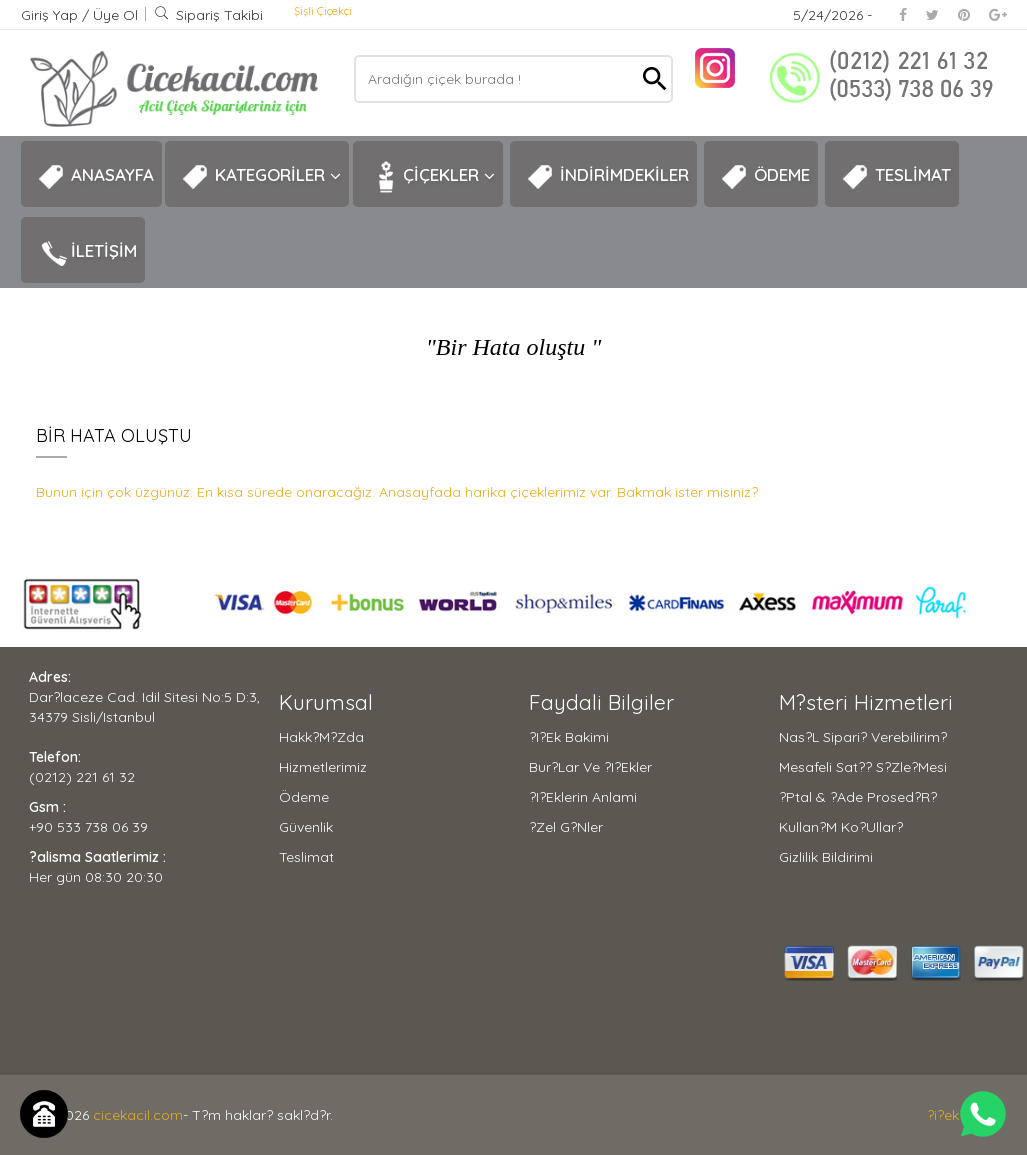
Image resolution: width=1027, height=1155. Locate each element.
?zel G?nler (566, 827)
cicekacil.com (138, 1115)
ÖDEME (765, 177)
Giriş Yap (51, 15)
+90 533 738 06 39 (88, 827)
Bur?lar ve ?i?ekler (590, 767)
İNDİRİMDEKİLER (607, 177)
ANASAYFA (95, 177)
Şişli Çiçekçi (323, 11)
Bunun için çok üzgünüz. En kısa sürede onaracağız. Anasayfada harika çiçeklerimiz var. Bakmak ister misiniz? (397, 492)
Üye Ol (115, 15)
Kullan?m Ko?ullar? (841, 827)
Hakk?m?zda (321, 737)
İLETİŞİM (87, 253)
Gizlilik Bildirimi (826, 857)
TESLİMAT (896, 177)
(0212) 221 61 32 (82, 777)
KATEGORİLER (261, 177)
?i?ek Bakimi (569, 737)
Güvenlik (306, 827)
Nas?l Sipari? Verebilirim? (863, 737)
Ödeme (304, 797)
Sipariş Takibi (208, 15)
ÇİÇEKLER (432, 177)
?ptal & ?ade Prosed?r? (858, 797)
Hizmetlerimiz (323, 767)
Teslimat (306, 857)
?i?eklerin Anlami (583, 797)
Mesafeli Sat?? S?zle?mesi (863, 767)
